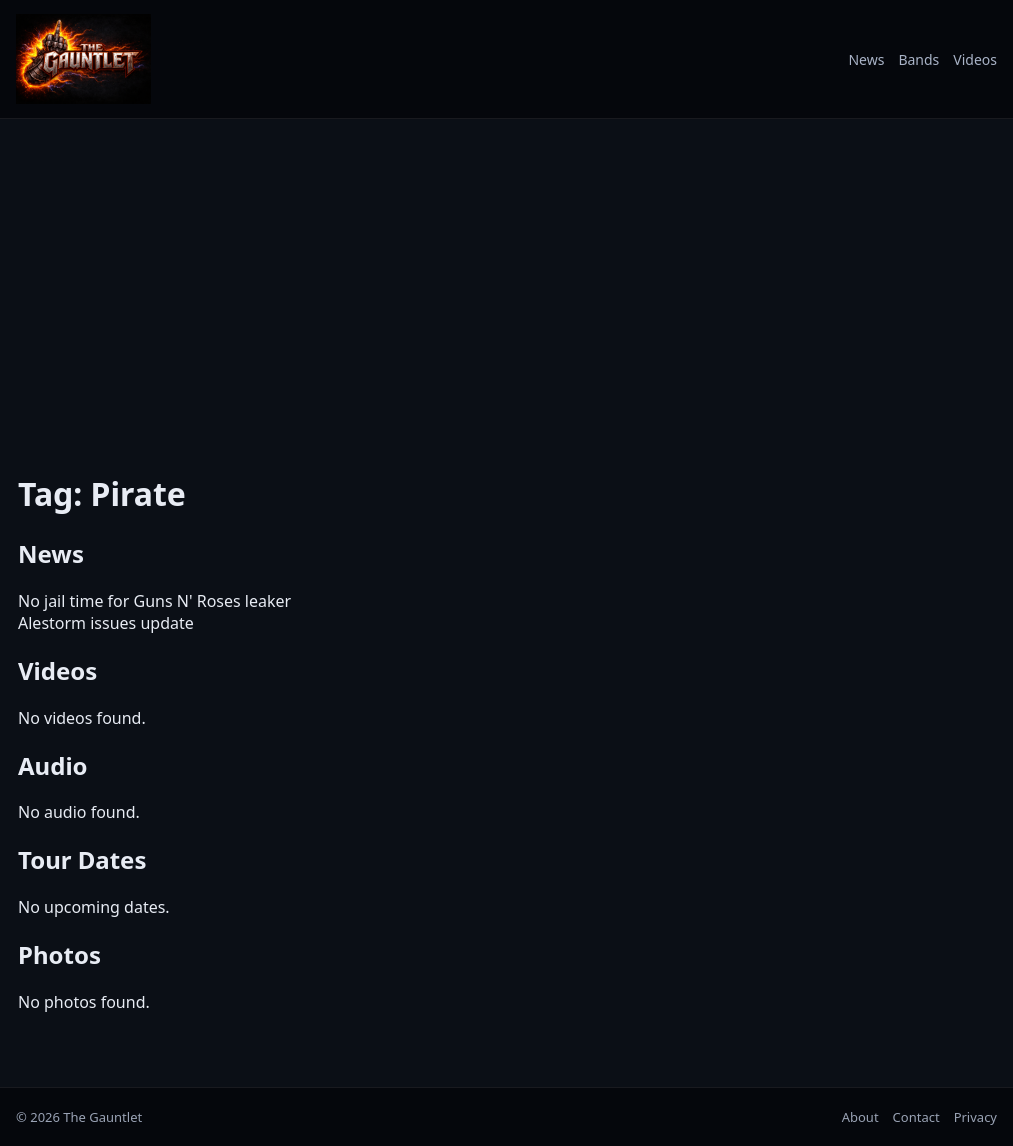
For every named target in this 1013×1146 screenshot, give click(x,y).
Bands (918, 59)
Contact (916, 1117)
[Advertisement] (506, 283)
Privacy (975, 1117)
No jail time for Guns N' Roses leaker (154, 601)
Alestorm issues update (106, 623)
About (860, 1117)
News (866, 59)
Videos (975, 59)
